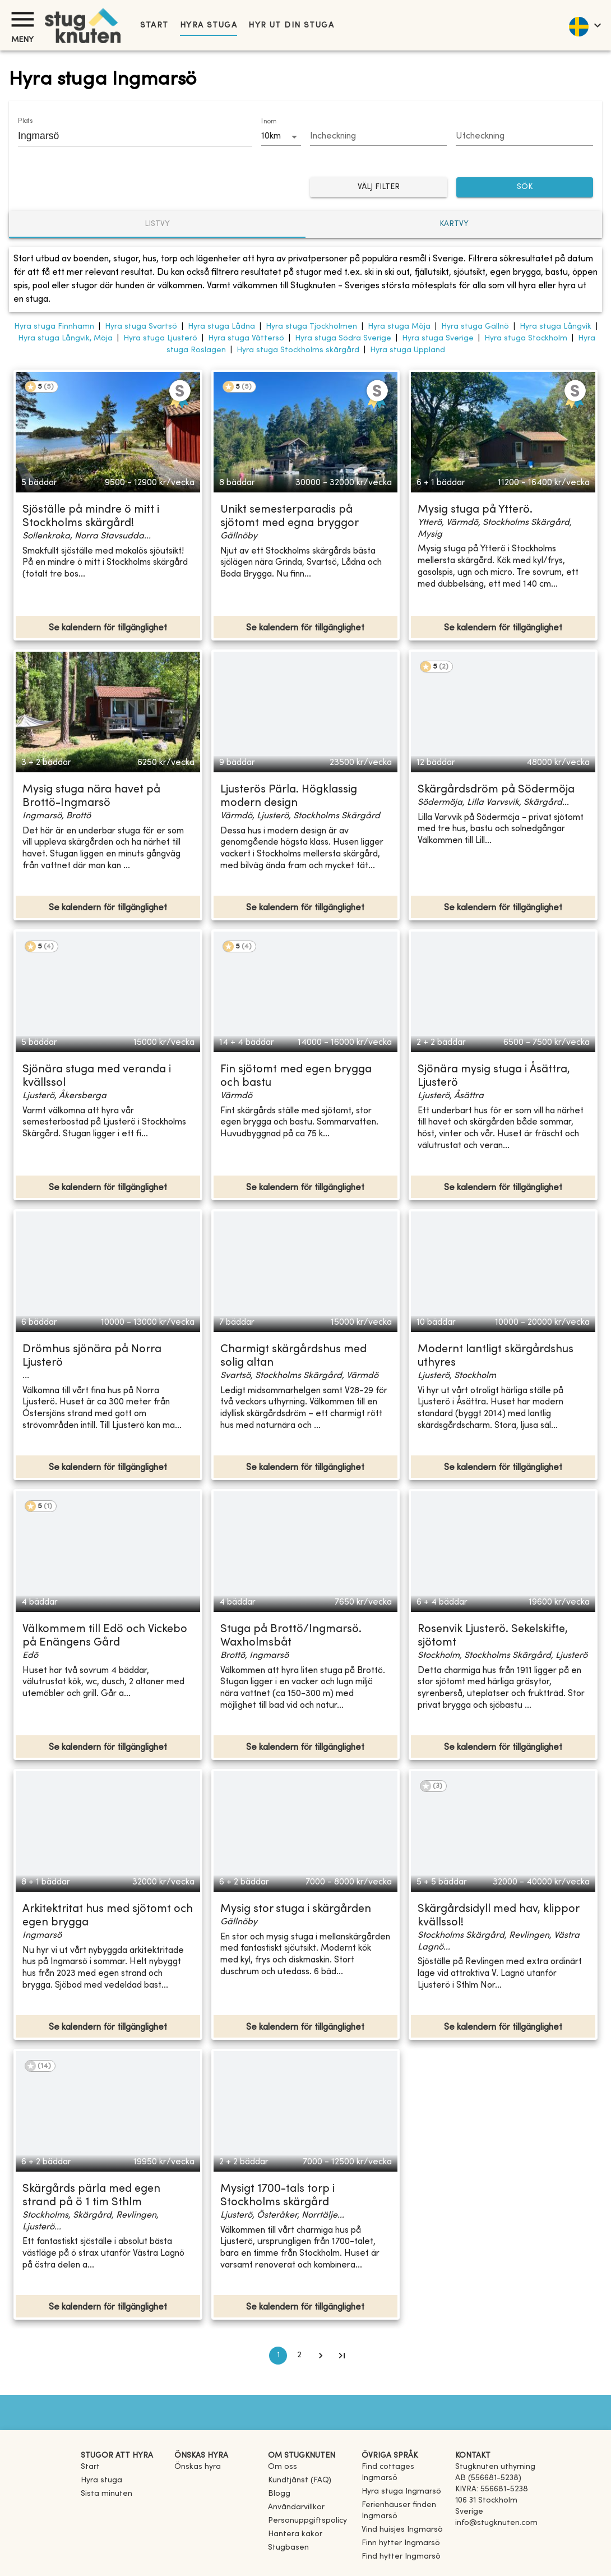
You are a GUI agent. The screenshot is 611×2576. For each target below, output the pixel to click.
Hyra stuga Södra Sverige (343, 338)
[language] (584, 25)
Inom (268, 121)
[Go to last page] (342, 2356)
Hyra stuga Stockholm (525, 338)
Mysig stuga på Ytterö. (475, 510)
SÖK (525, 187)
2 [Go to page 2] (299, 2356)
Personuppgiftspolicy (307, 2520)
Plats (25, 121)
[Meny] (22, 19)
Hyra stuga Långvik (555, 326)
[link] (404, 2478)
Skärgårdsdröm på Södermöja (496, 790)
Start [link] (154, 25)
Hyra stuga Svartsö (141, 326)
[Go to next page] (321, 2356)
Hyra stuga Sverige (438, 338)
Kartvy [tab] (454, 224)
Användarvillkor (296, 2507)
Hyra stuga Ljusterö (160, 338)
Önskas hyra (197, 2467)
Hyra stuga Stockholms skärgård (298, 350)
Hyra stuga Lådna (221, 326)
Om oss (282, 2467)
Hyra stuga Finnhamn (54, 326)
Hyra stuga (208, 25)
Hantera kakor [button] (295, 2534)
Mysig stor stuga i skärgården (295, 1909)
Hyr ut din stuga (291, 25)
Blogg (279, 2493)
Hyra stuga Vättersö (246, 338)
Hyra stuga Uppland (407, 350)
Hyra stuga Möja (399, 326)
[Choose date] (378, 137)
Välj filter (378, 187)
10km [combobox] (271, 136)
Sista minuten (106, 2493)
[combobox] (126, 135)
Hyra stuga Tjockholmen (311, 326)
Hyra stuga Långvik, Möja (65, 338)
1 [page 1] (278, 2356)
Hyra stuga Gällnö (475, 326)
